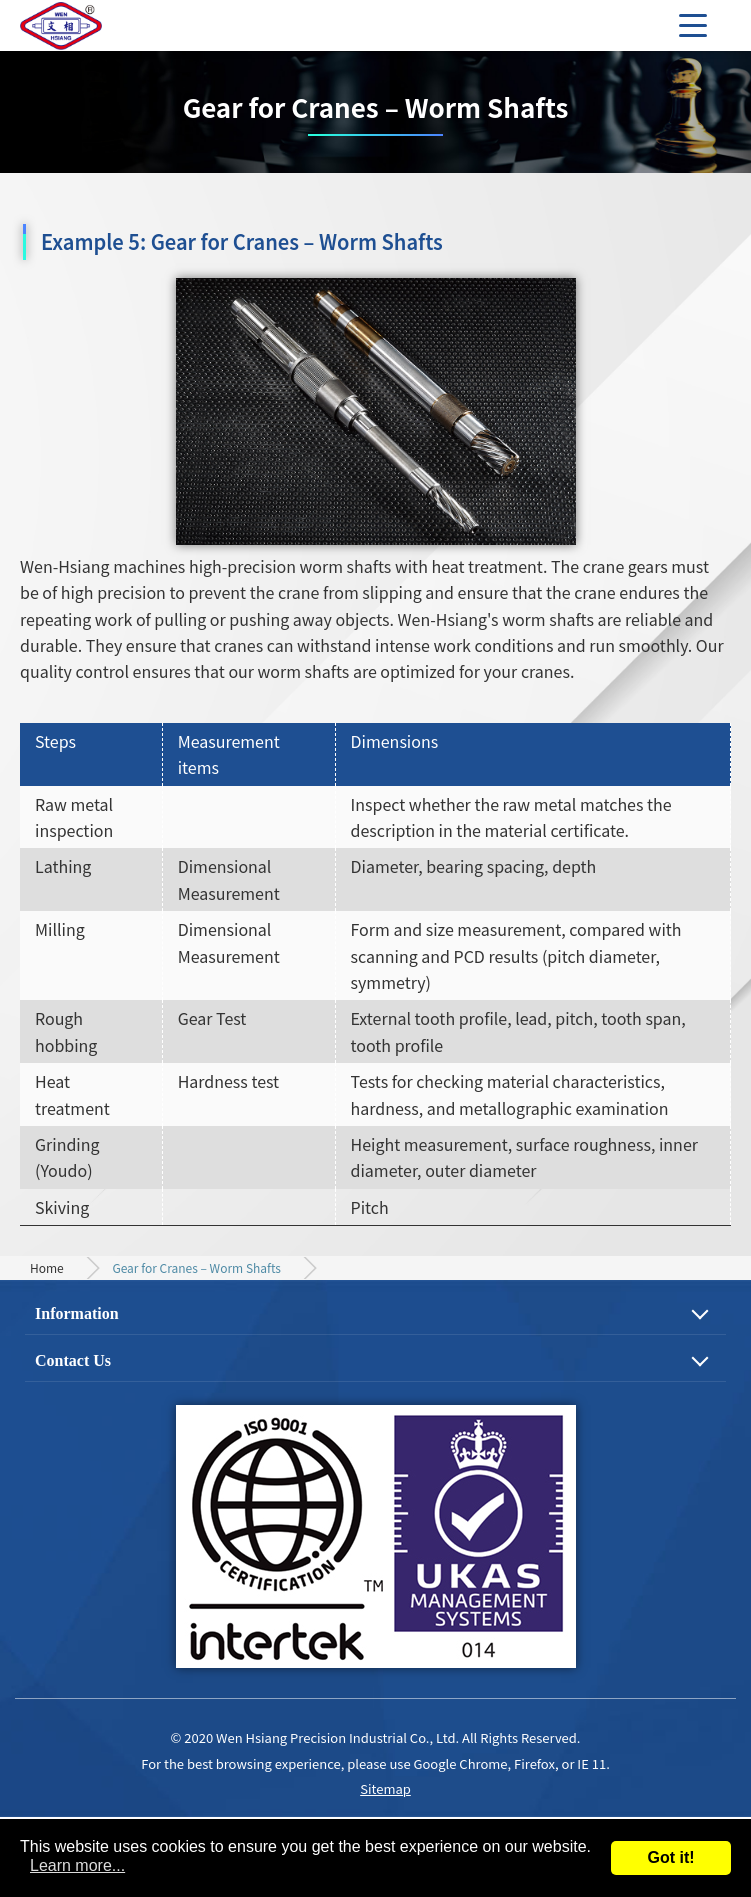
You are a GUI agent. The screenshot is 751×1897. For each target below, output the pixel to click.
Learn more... (77, 1865)
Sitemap (385, 1788)
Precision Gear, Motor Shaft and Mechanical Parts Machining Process (90, 25)
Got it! (670, 1857)
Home (47, 1267)
